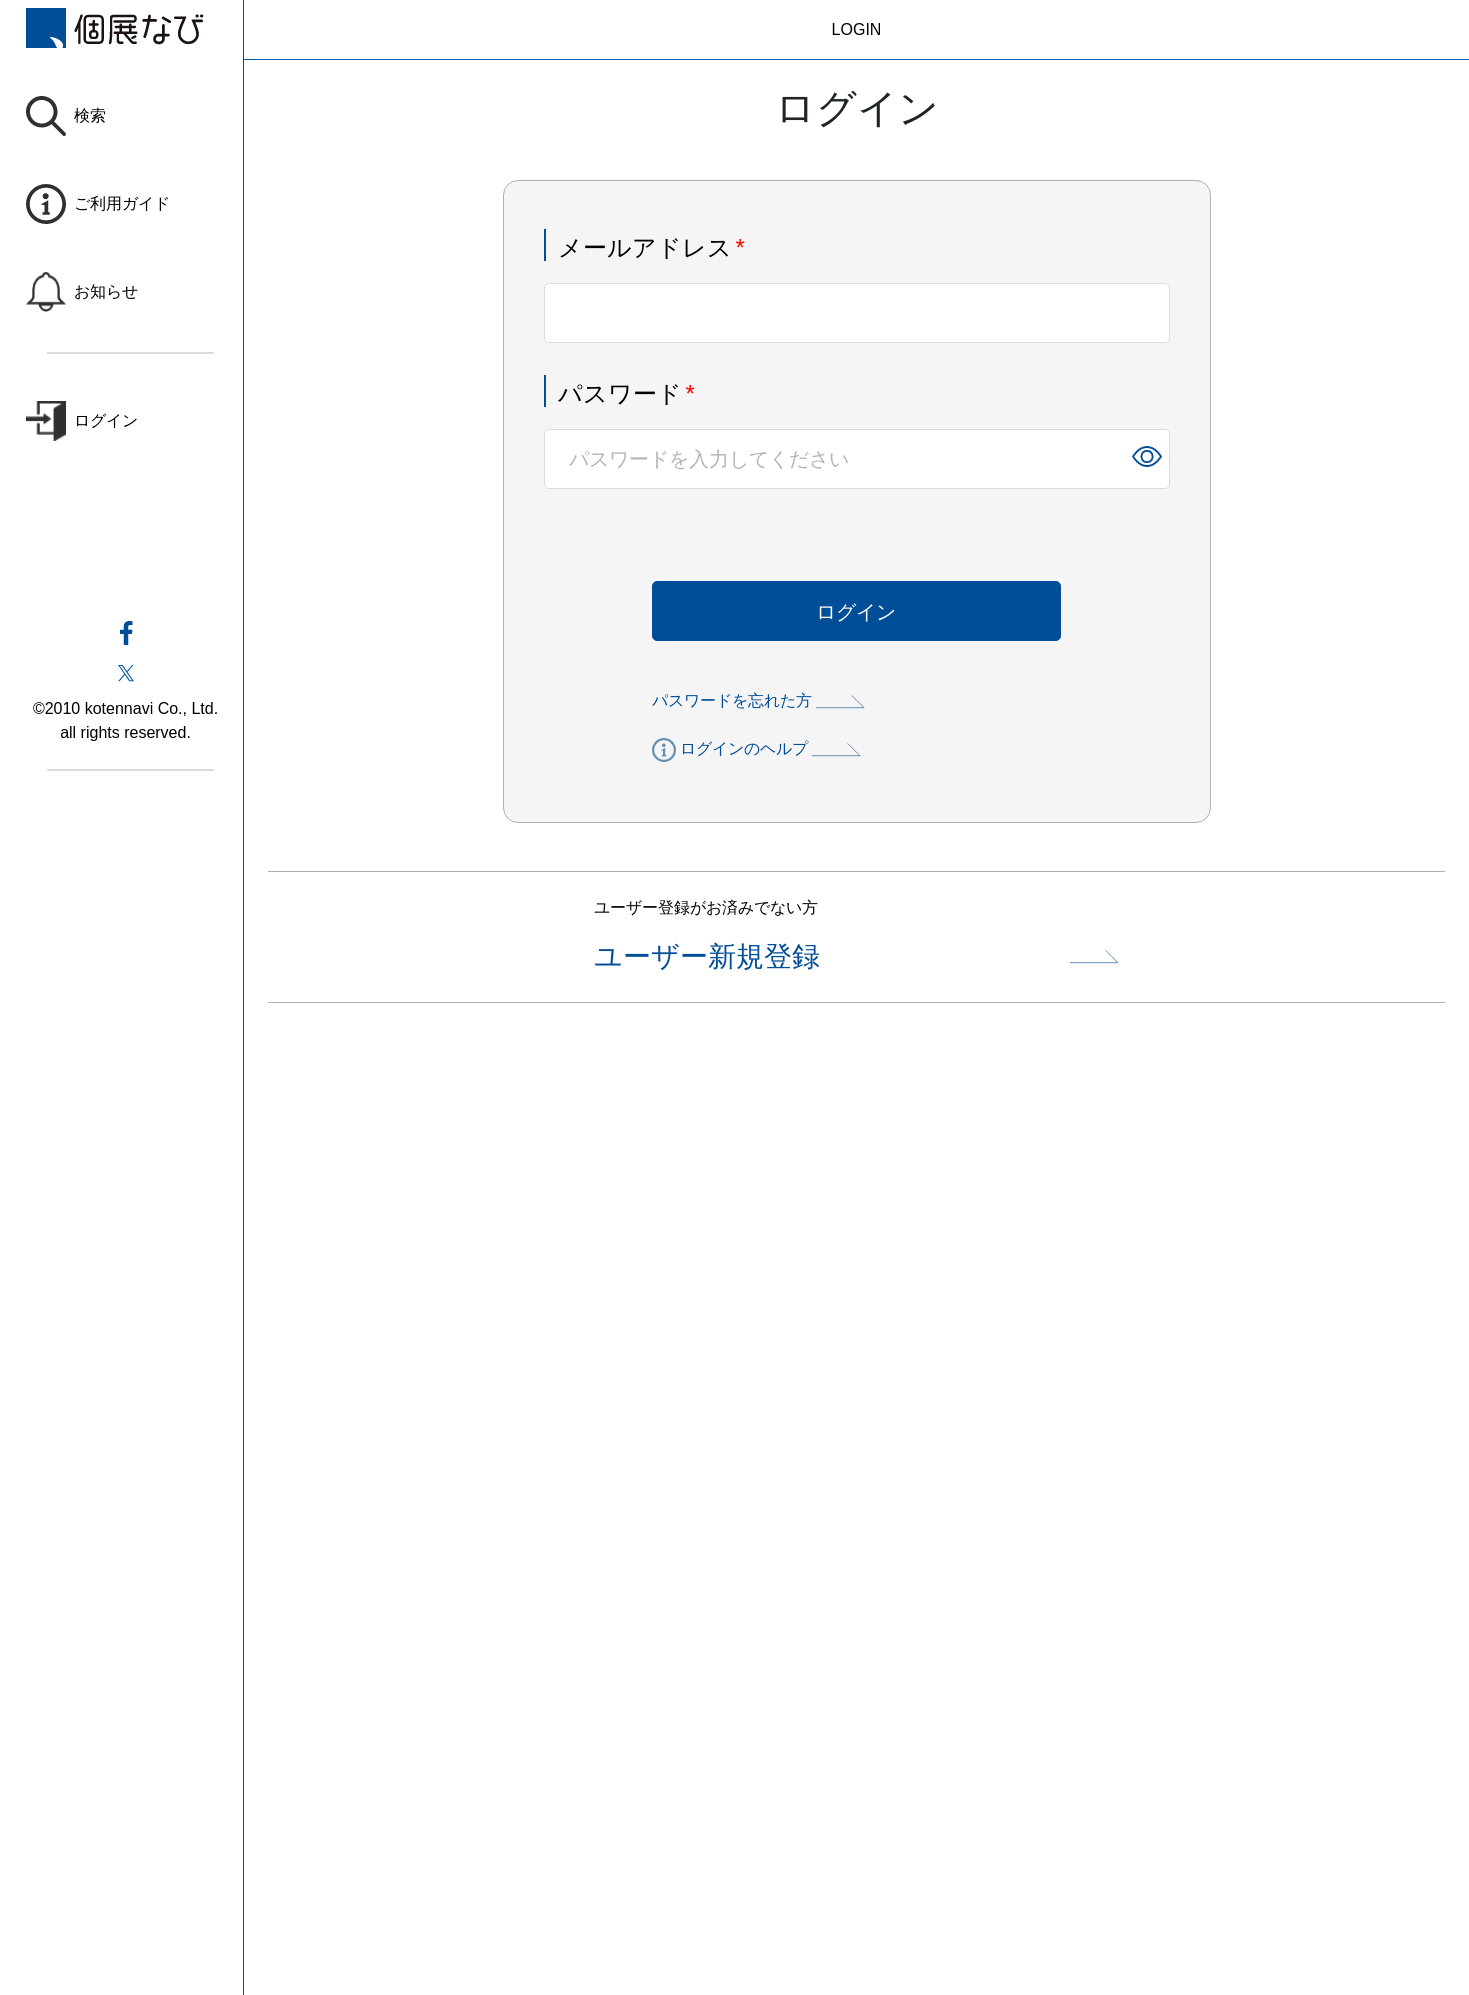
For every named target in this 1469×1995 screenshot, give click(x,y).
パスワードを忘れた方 (758, 700)
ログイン (856, 612)
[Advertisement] (856, 1207)
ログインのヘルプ (756, 750)
